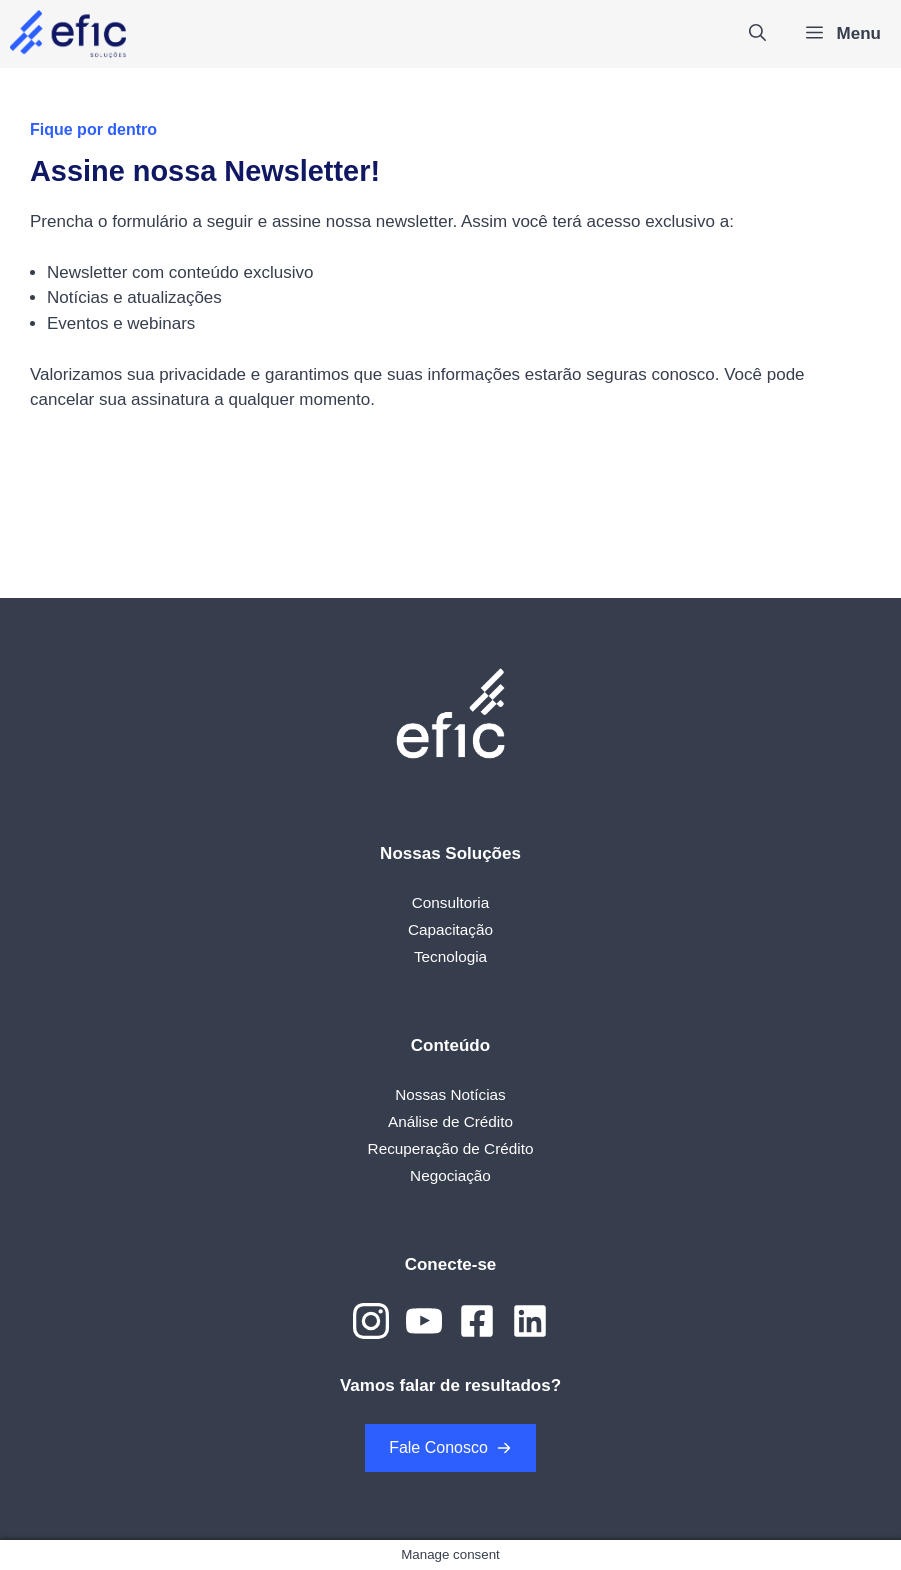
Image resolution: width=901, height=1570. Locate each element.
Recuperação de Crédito (451, 1148)
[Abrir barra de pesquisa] (757, 34)
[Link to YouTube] (424, 1321)
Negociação (450, 1175)
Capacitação (450, 929)
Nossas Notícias (450, 1094)
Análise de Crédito (450, 1121)
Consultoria (450, 902)
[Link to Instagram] (371, 1321)
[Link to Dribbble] (477, 1321)
